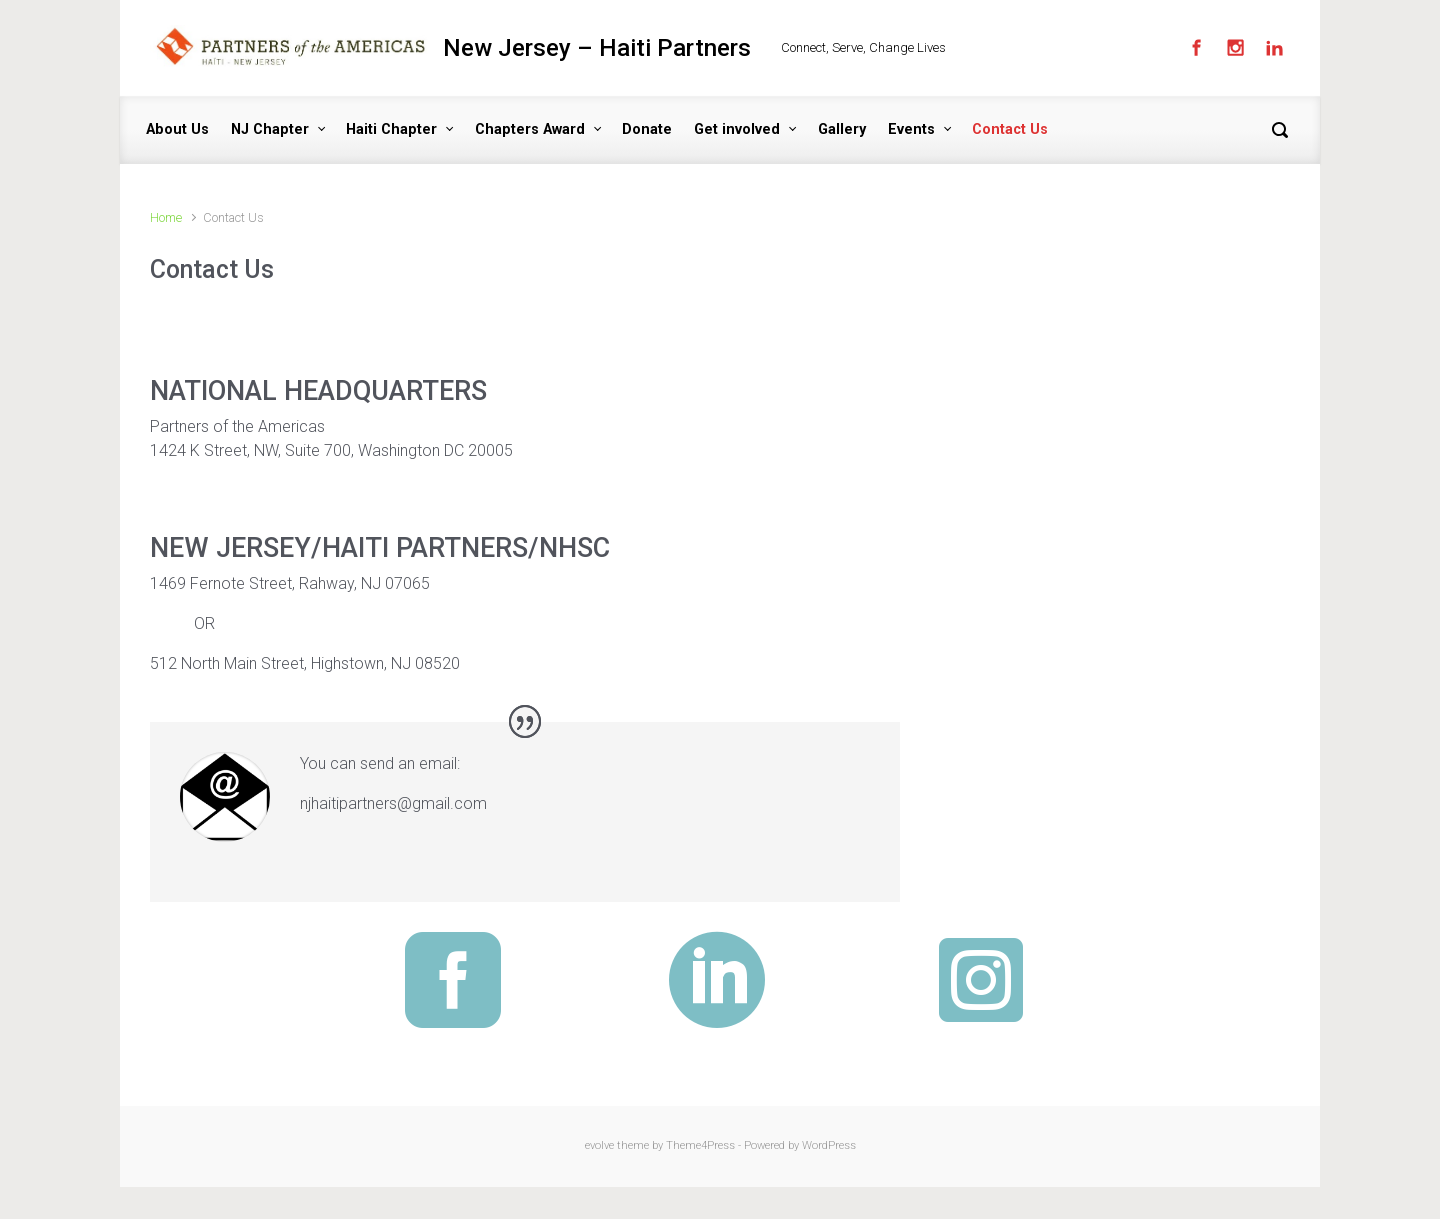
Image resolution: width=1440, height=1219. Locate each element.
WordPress (829, 1145)
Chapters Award (530, 129)
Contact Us (1010, 129)
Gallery (842, 129)
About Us (177, 129)
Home (166, 217)
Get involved (737, 129)
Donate (647, 129)
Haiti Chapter (391, 129)
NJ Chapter (270, 129)
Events (911, 129)
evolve (599, 1145)
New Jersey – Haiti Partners (597, 48)
